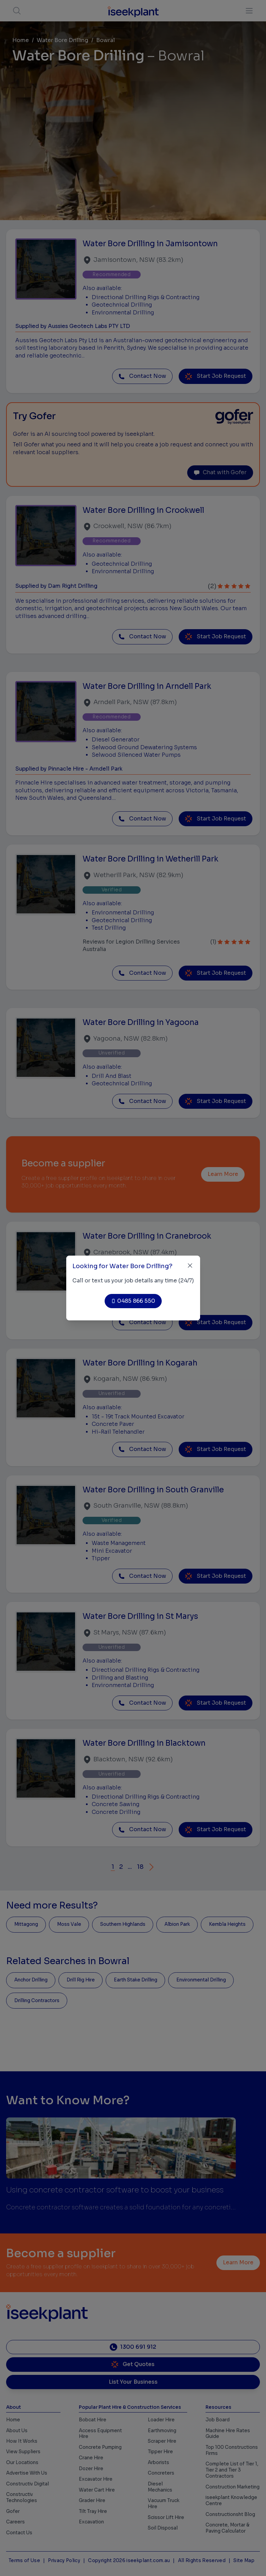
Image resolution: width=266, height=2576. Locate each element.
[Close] (190, 1266)
